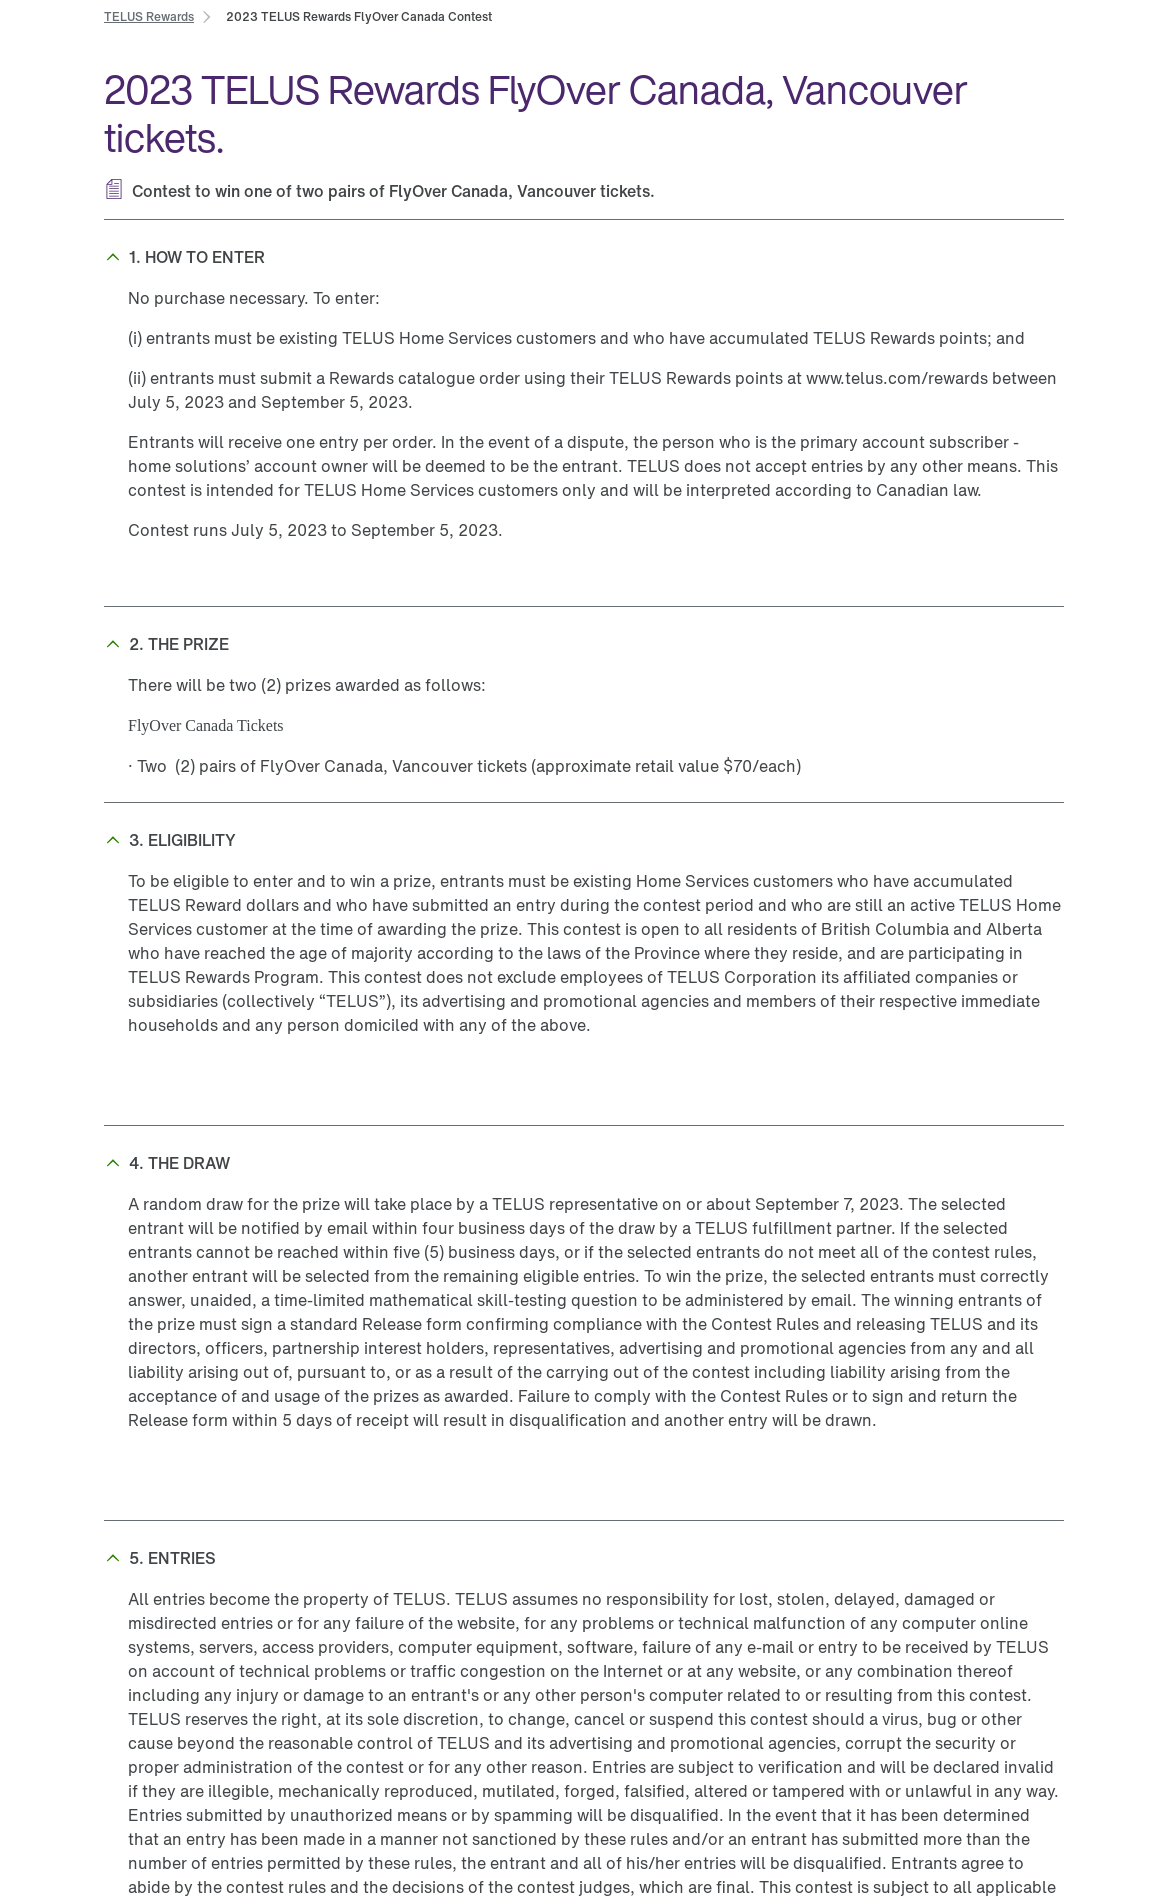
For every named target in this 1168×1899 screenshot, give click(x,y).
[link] (149, 15)
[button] (584, 257)
